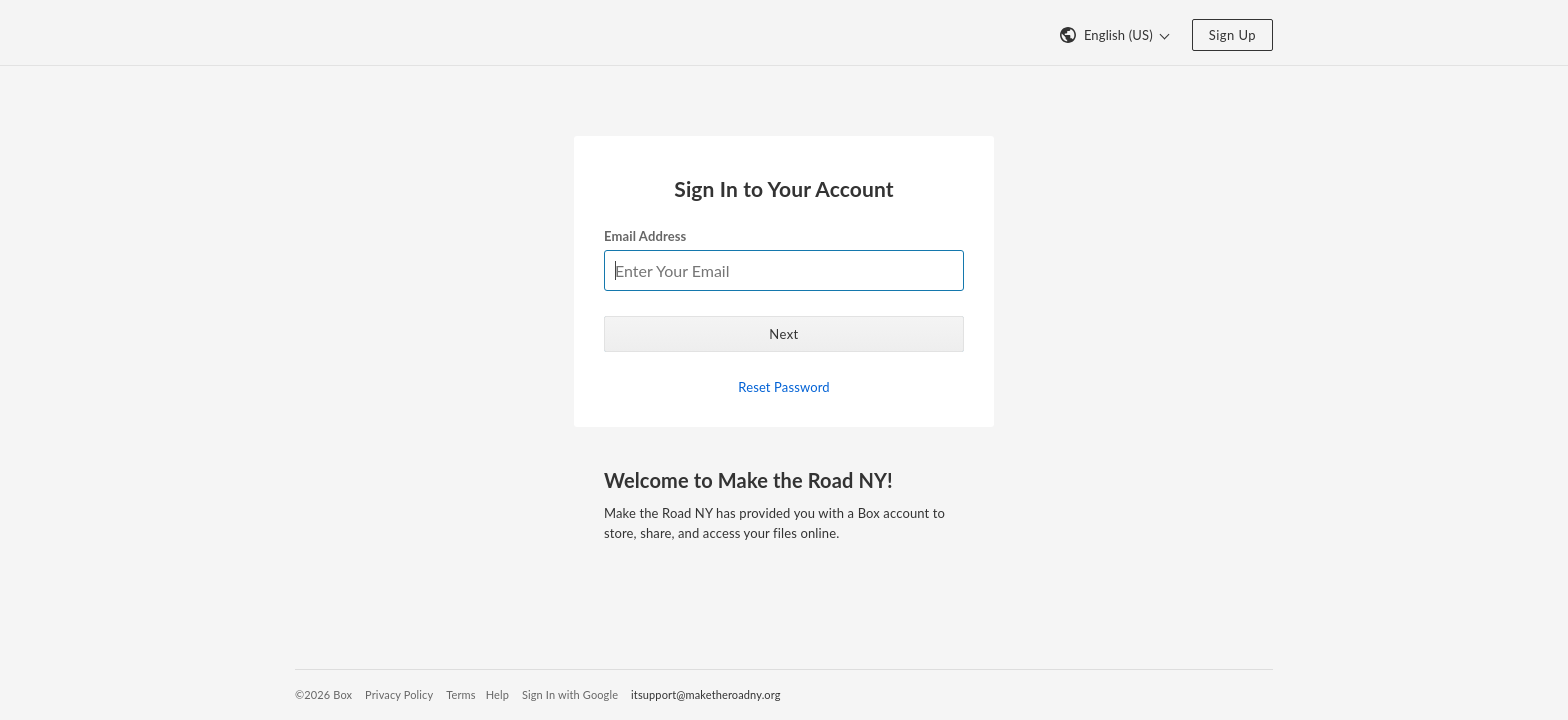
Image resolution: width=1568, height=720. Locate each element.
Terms (460, 694)
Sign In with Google (570, 694)
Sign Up (1232, 35)
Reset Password (783, 387)
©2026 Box (323, 694)
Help (497, 694)
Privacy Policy (399, 694)
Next (783, 334)
